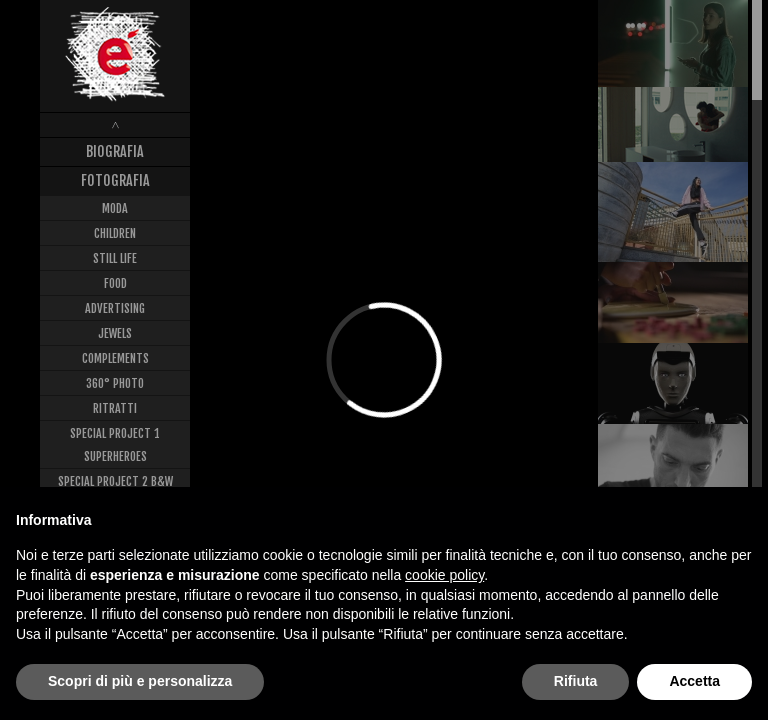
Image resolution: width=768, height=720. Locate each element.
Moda (115, 208)
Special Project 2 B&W (115, 481)
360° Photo (115, 383)
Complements (115, 358)
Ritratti (115, 408)
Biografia (115, 151)
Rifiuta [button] (576, 681)
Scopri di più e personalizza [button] (140, 681)
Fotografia (115, 180)
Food (115, 283)
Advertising (115, 308)
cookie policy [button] (444, 575)
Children (115, 233)
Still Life (115, 258)
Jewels (115, 333)
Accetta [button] (694, 681)
